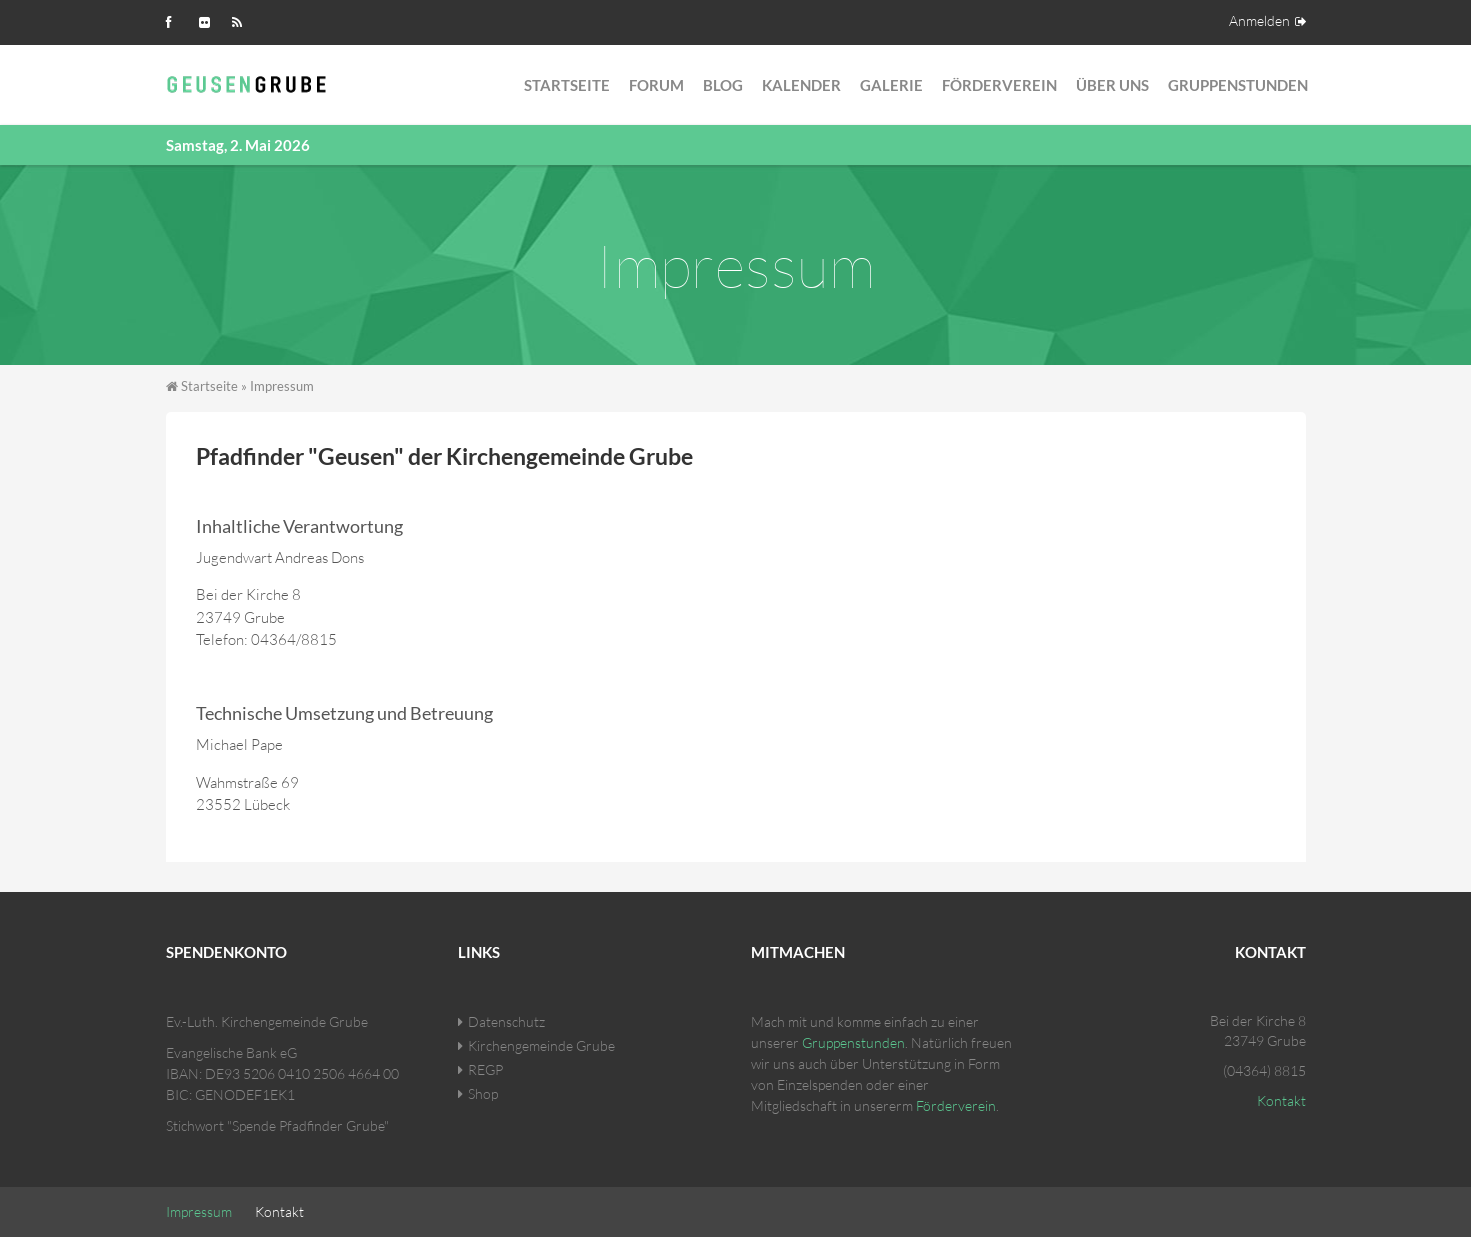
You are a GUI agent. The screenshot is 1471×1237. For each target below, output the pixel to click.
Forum (656, 85)
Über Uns (1112, 85)
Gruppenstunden (1238, 85)
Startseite (567, 85)
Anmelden (1259, 20)
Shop (483, 1093)
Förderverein (999, 85)
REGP (485, 1069)
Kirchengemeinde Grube (541, 1045)
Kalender (801, 85)
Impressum (199, 1211)
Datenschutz (506, 1021)
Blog (723, 85)
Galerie (891, 85)
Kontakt (1281, 1100)
